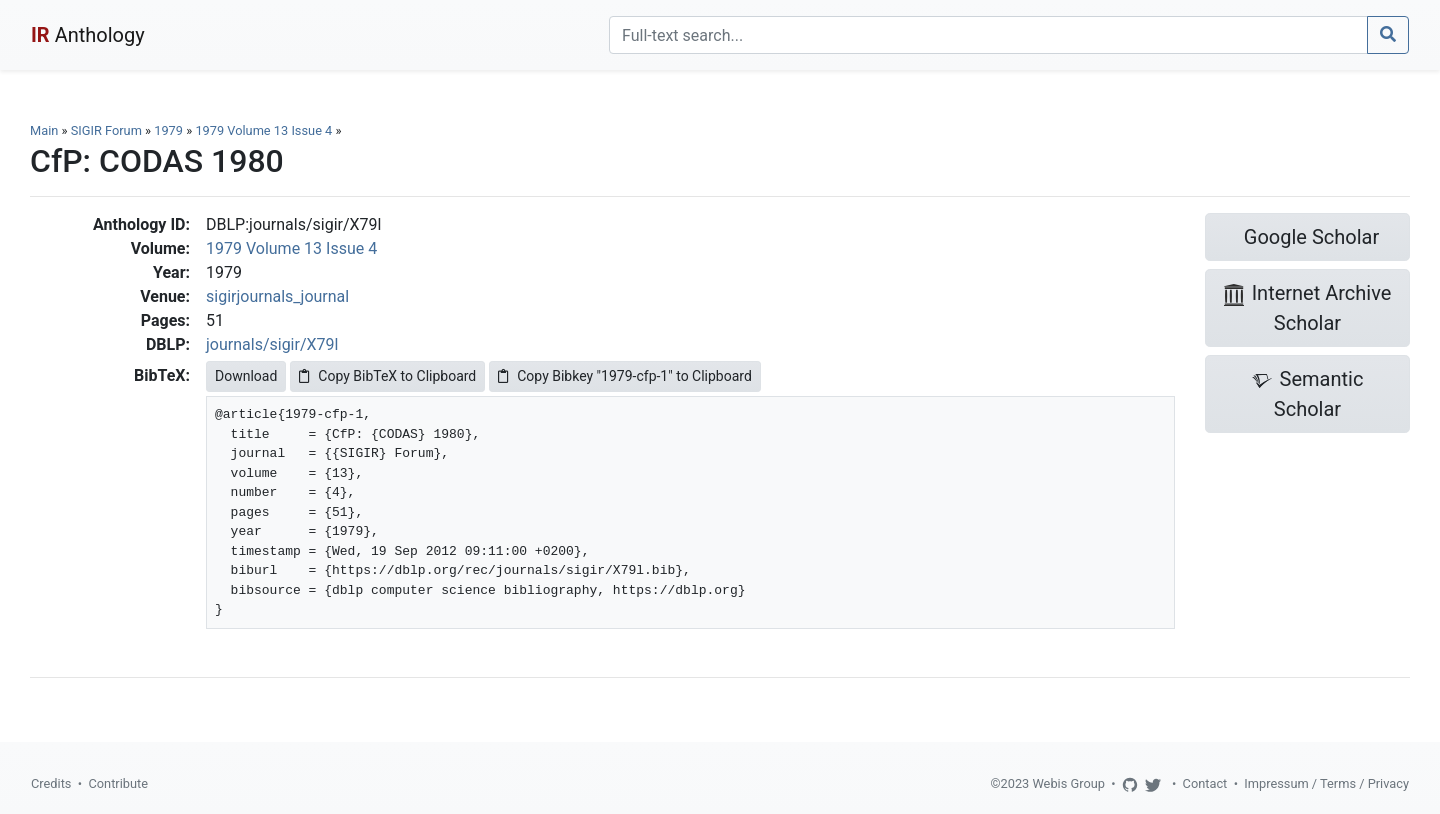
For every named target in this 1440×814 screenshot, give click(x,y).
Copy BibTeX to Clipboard (387, 376)
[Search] (988, 35)
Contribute (118, 783)
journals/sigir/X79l (272, 344)
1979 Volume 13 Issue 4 (265, 130)
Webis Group (1068, 783)
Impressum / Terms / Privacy (1326, 783)
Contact (1205, 783)
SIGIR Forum (106, 130)
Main (44, 130)
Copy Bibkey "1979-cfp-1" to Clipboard (625, 376)
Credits (51, 783)
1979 (168, 130)
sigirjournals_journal (277, 296)
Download (246, 376)
